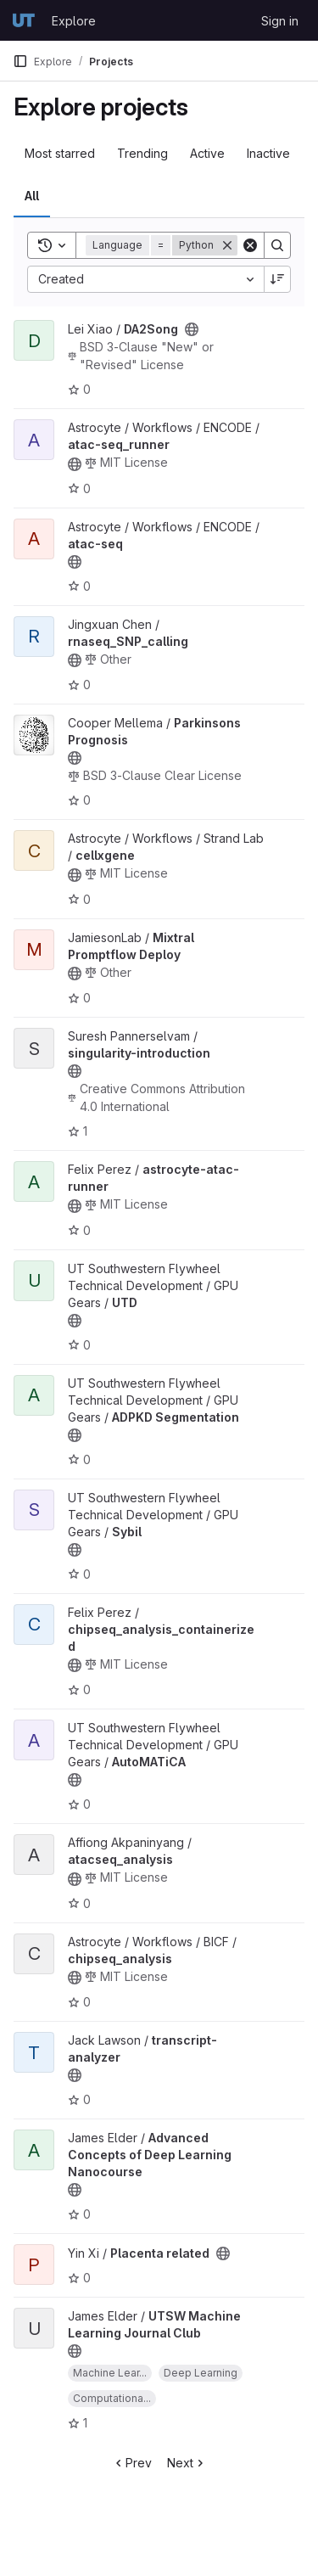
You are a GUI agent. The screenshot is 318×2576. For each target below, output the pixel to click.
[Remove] (227, 245)
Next (187, 2462)
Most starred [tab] (60, 153)
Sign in (279, 21)
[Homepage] (23, 20)
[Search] (277, 245)
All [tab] (32, 195)
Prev (132, 2462)
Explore (74, 21)
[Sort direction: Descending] (277, 279)
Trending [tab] (142, 153)
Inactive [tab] (268, 153)
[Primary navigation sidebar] (20, 61)
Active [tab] (207, 153)
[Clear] (250, 245)
